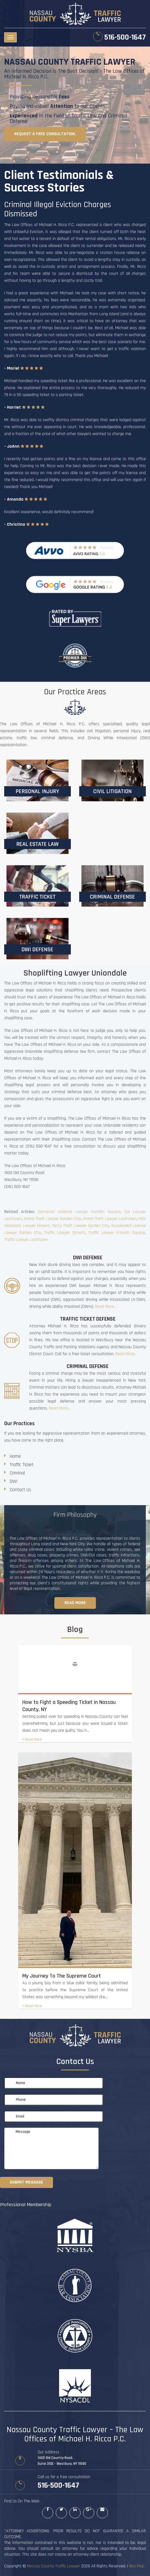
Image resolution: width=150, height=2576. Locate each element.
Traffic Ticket (21, 1464)
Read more (75, 1603)
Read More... (106, 1306)
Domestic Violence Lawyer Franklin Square (79, 1212)
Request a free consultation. (45, 134)
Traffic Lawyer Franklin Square (116, 1233)
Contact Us (20, 1489)
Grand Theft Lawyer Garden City (52, 1219)
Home (15, 1456)
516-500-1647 (125, 37)
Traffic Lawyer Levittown (26, 1240)
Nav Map (136, 2566)
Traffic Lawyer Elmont (64, 1233)
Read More (32, 1739)
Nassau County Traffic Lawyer (53, 2566)
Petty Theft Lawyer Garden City (80, 1226)
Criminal (17, 1473)
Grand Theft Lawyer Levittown (110, 1219)
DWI (14, 1481)
